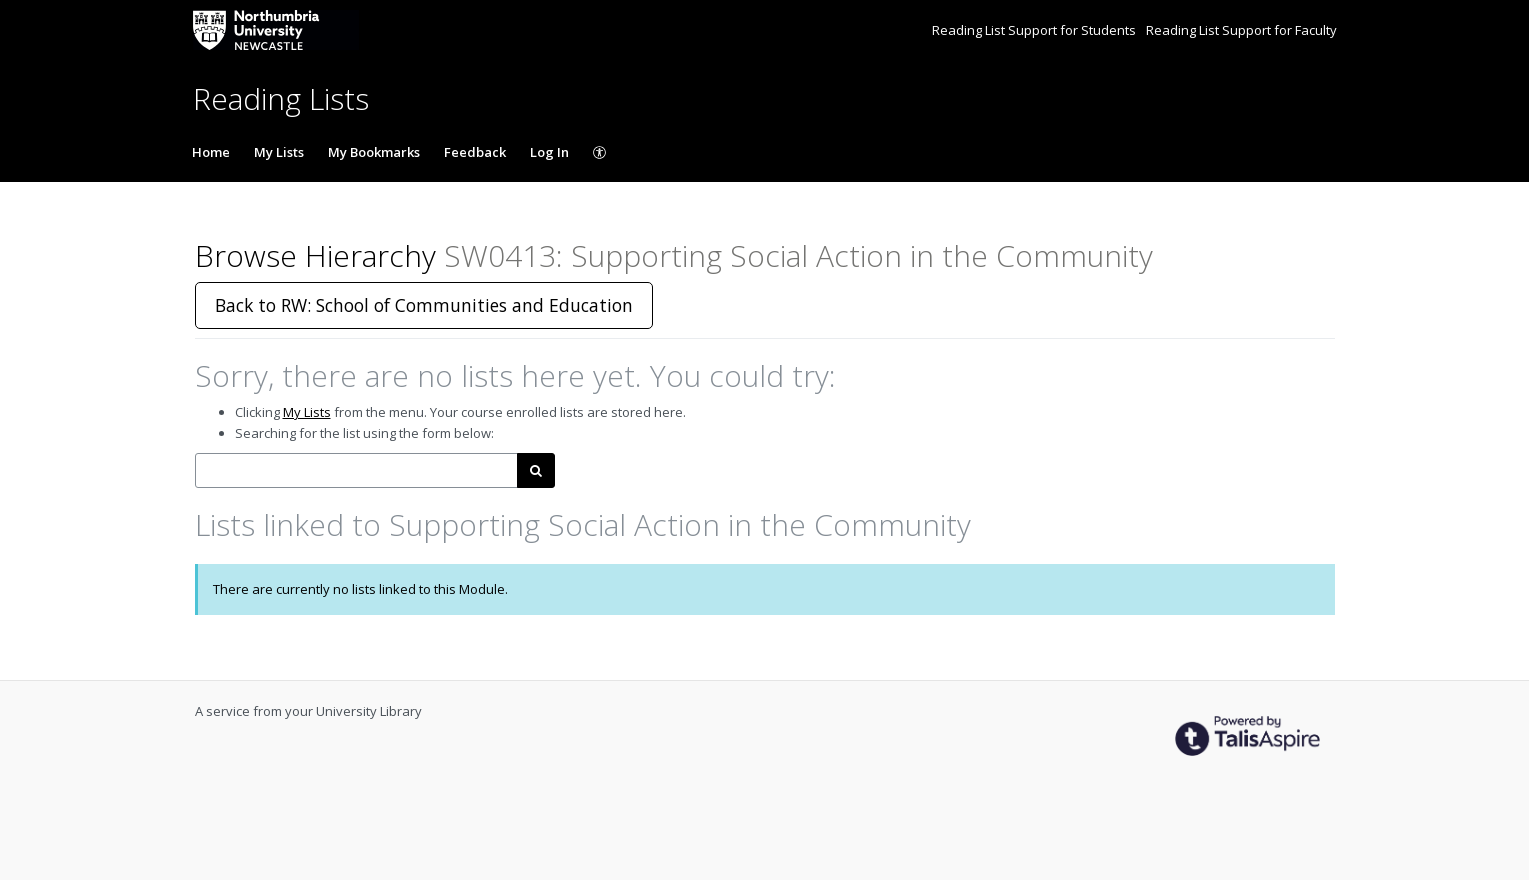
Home (211, 152)
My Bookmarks (374, 152)
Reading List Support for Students (1035, 30)
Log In (549, 152)
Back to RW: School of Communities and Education (424, 305)
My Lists (279, 152)
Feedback (475, 152)
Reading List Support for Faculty (1241, 30)
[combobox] (356, 470)
